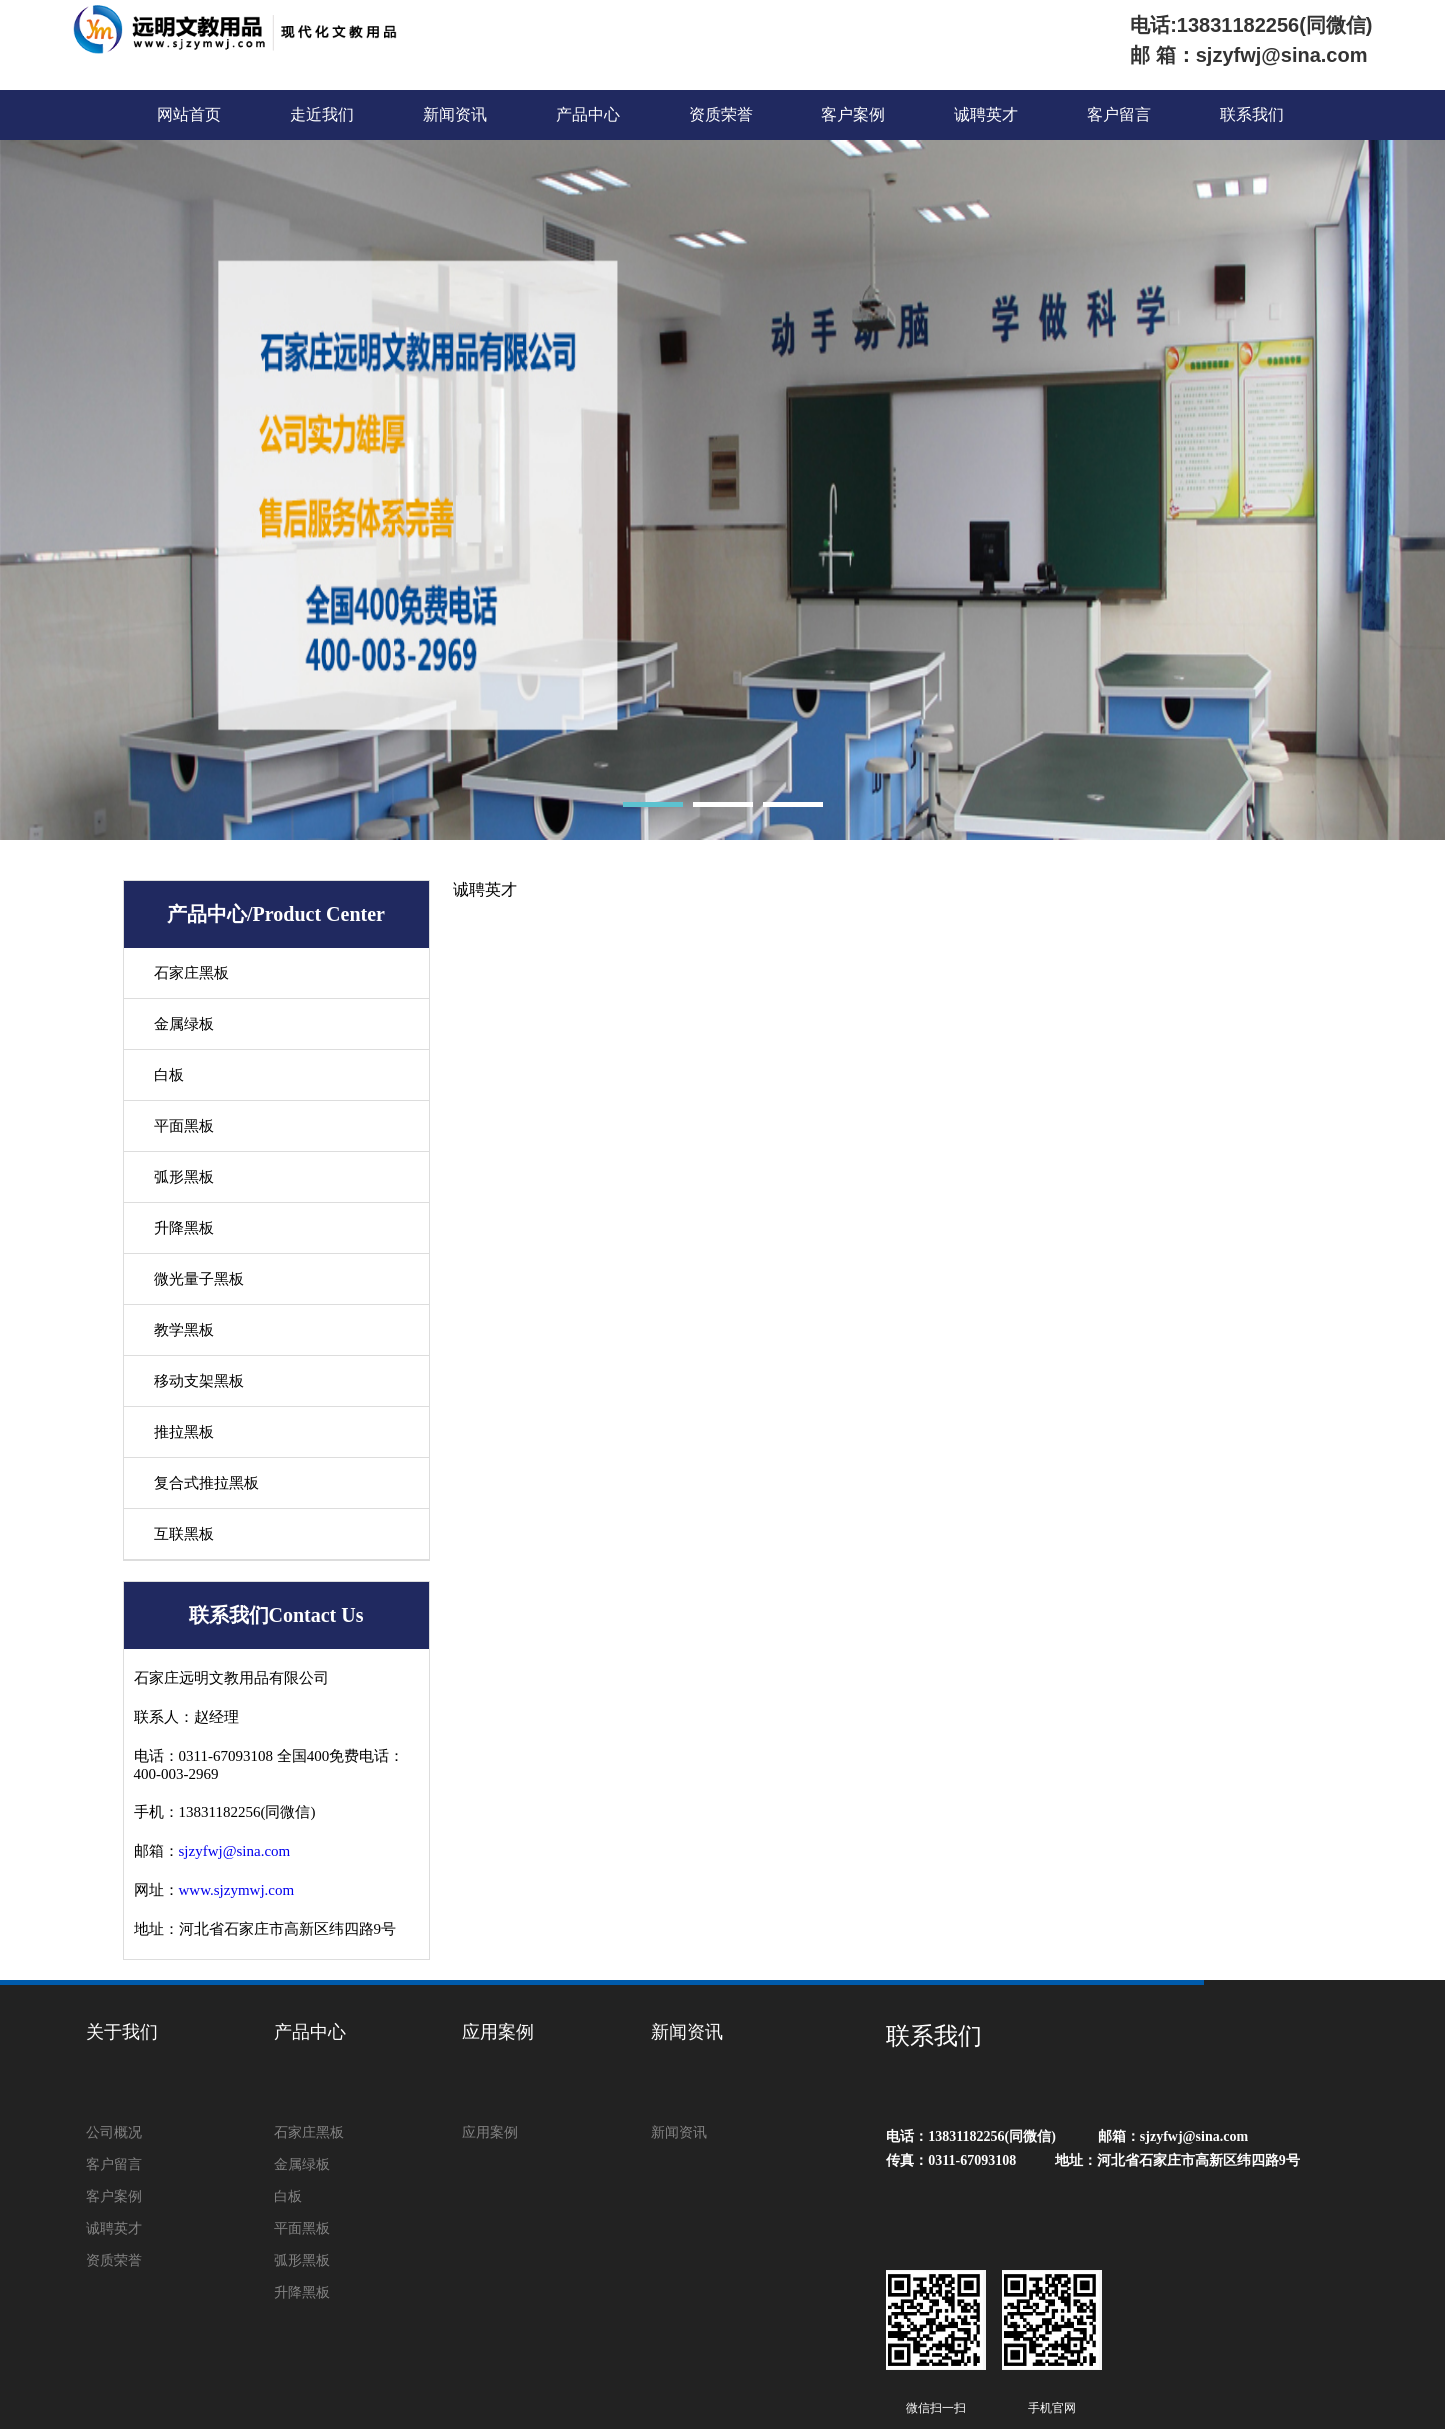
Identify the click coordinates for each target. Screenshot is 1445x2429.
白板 (169, 1075)
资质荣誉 (721, 114)
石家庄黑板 (191, 973)
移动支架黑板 (199, 1381)
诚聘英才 (986, 114)
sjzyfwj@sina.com (235, 1851)
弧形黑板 (184, 1177)
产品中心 (588, 114)
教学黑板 (184, 1330)
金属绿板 (184, 1024)
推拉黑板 (184, 1432)
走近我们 (322, 114)
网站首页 (189, 114)
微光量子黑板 (199, 1279)
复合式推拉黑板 (206, 1483)
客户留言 (1119, 114)
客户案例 (853, 114)
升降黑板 (184, 1228)
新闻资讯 (455, 114)
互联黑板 (184, 1534)
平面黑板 (184, 1126)
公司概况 (114, 2132)
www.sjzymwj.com (237, 1890)
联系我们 (1252, 114)
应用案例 (498, 2032)
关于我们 (122, 2032)
